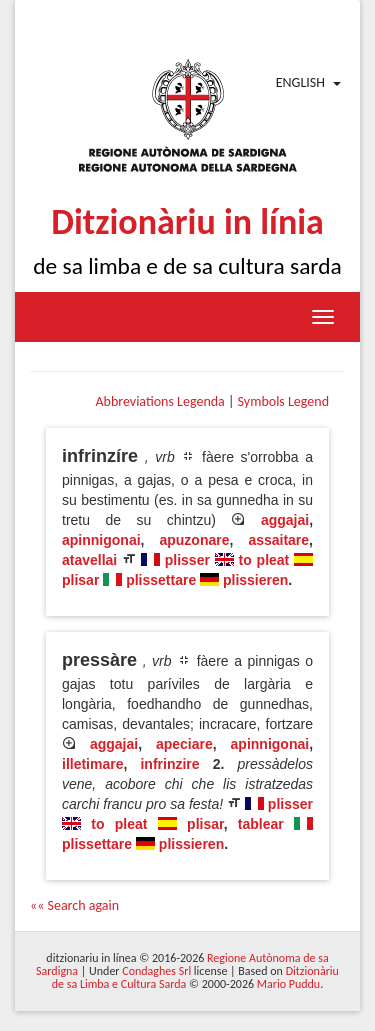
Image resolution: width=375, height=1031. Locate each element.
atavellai (89, 560)
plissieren (255, 580)
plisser (187, 560)
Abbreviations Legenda (159, 401)
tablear (261, 824)
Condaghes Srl (156, 971)
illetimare (92, 764)
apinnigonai (101, 540)
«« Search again (74, 905)
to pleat (264, 560)
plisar (80, 580)
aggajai (285, 520)
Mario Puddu (288, 984)
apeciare (184, 744)
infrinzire (169, 764)
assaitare (278, 540)
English (300, 82)
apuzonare (194, 540)
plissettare (161, 580)
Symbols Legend (283, 401)
